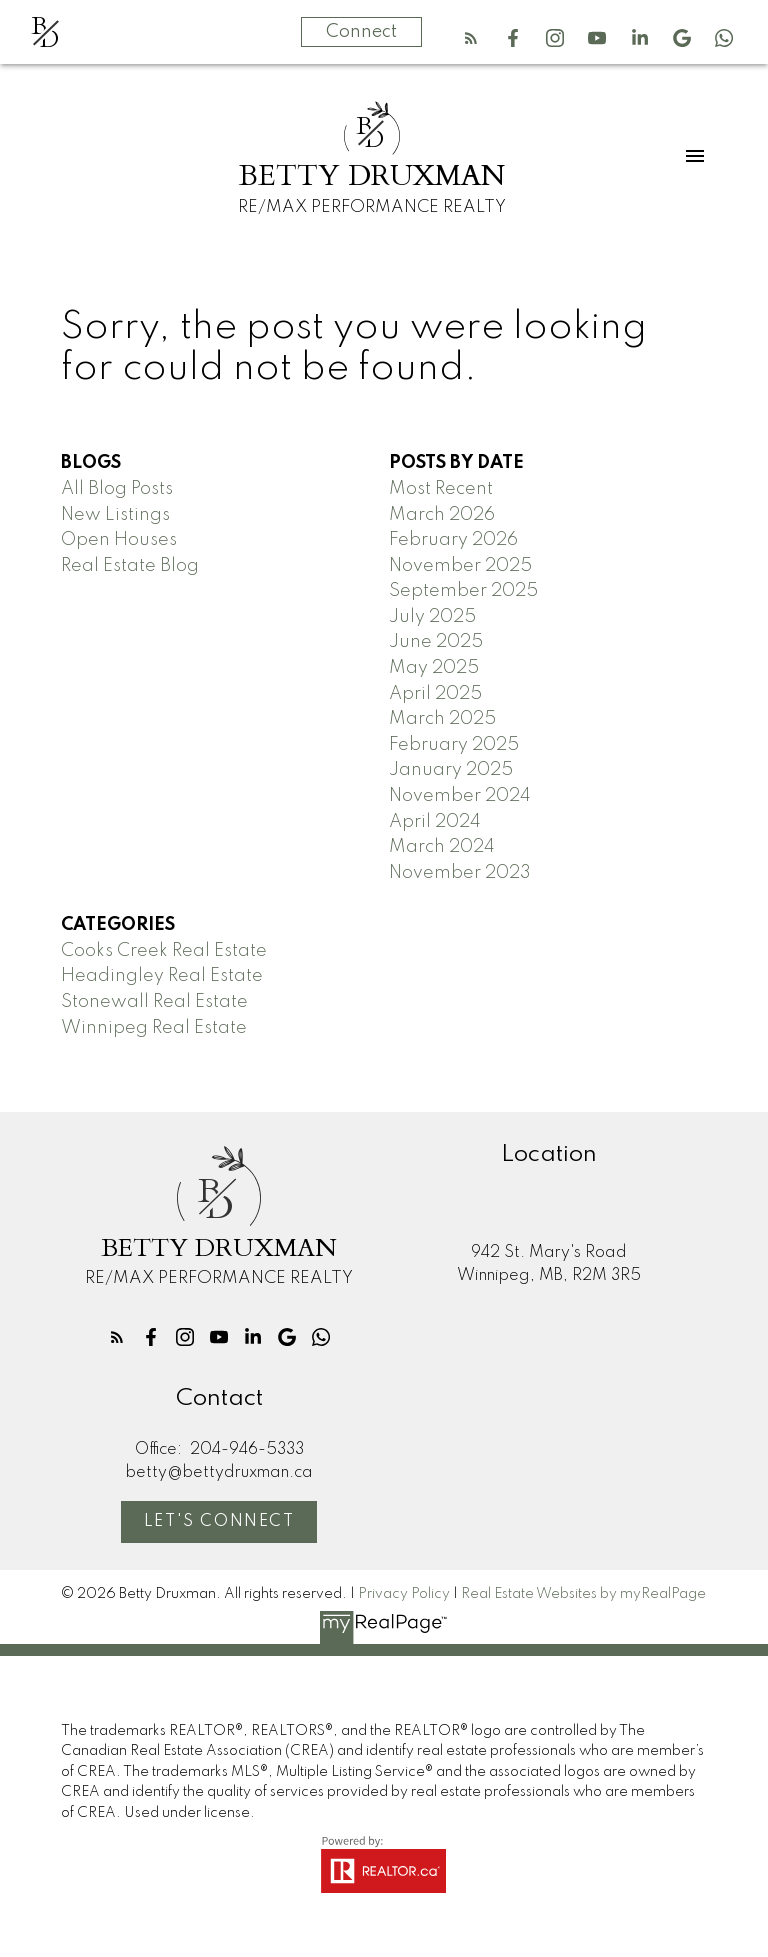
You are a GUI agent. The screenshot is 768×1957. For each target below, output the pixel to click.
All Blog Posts (117, 489)
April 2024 (435, 822)
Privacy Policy (404, 1594)
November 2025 (460, 566)
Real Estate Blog (130, 566)
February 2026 (453, 540)
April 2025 (435, 694)
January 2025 (451, 770)
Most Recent (441, 489)
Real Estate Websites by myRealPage (583, 1594)
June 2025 (436, 642)
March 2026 (442, 515)
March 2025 (442, 719)
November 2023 (460, 873)
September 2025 (463, 591)
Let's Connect (219, 1522)
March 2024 (442, 847)
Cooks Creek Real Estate (164, 951)
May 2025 (434, 668)
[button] (471, 38)
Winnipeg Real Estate (154, 1028)
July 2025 (432, 617)
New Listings (115, 515)
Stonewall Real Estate (154, 1002)
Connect (361, 32)
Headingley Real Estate (162, 976)
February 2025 (454, 745)
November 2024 (460, 796)
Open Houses (119, 540)
